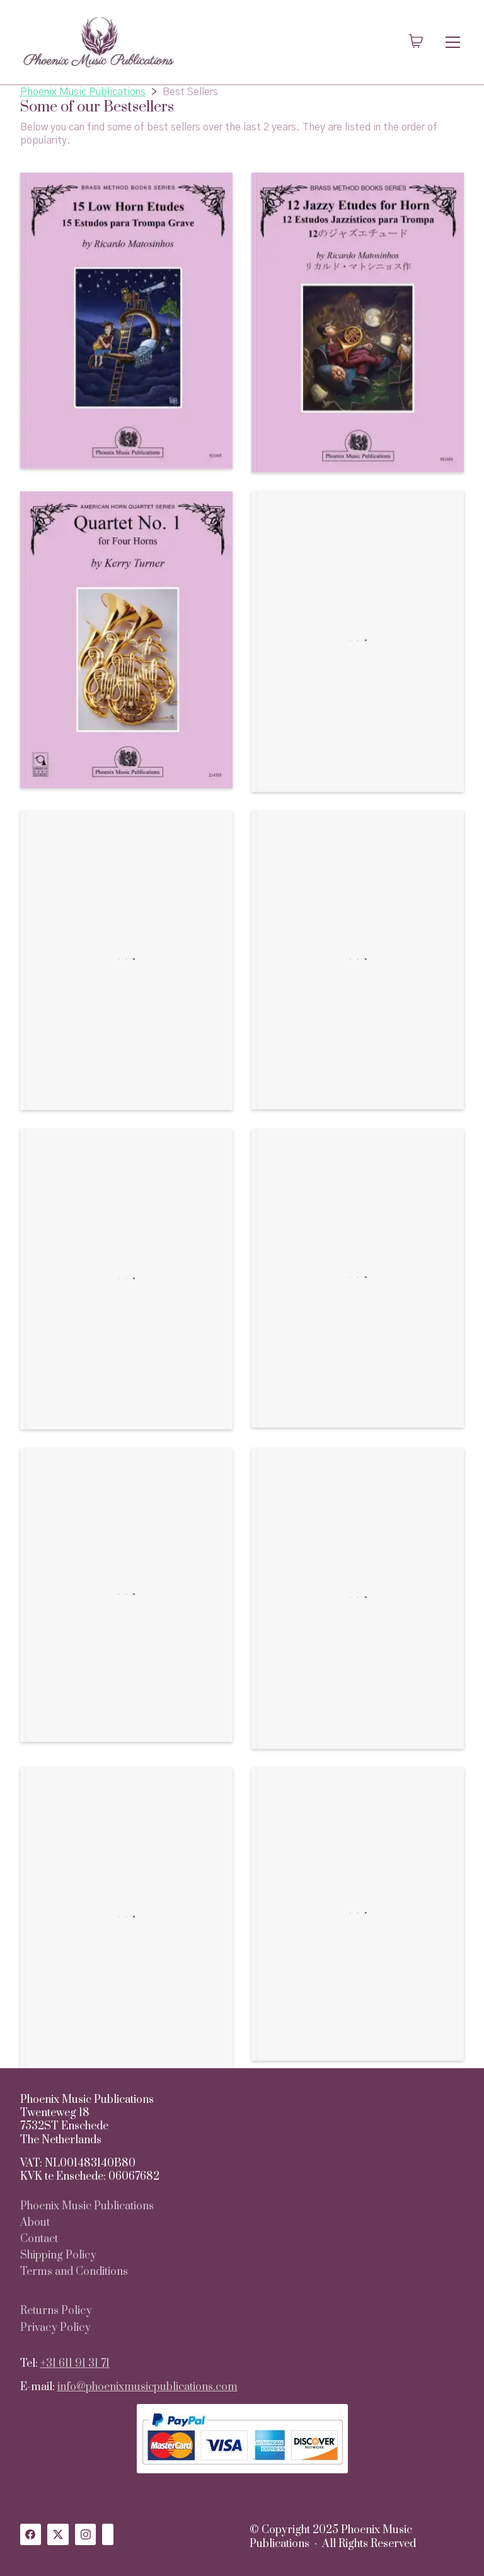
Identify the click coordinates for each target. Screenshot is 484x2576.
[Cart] (416, 42)
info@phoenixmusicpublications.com (147, 2387)
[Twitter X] (58, 2534)
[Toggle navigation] (453, 42)
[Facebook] (31, 2534)
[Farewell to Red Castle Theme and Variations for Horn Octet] (357, 1598)
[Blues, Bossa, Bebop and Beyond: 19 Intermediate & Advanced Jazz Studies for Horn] (126, 1594)
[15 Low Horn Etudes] (126, 321)
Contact (39, 2239)
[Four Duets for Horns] (357, 641)
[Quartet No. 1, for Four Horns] (126, 639)
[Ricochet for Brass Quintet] (357, 960)
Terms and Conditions (74, 2272)
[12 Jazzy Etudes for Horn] (357, 322)
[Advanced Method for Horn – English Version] (357, 1914)
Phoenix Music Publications (87, 2206)
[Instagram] (85, 2534)
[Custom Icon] (107, 2534)
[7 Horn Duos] (126, 1279)
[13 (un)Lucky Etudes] (357, 1278)
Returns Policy (56, 2311)
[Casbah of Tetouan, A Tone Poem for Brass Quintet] (126, 1918)
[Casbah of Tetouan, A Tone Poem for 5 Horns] (126, 961)
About (35, 2223)
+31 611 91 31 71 (75, 2364)
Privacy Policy (55, 2328)
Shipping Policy (58, 2256)
